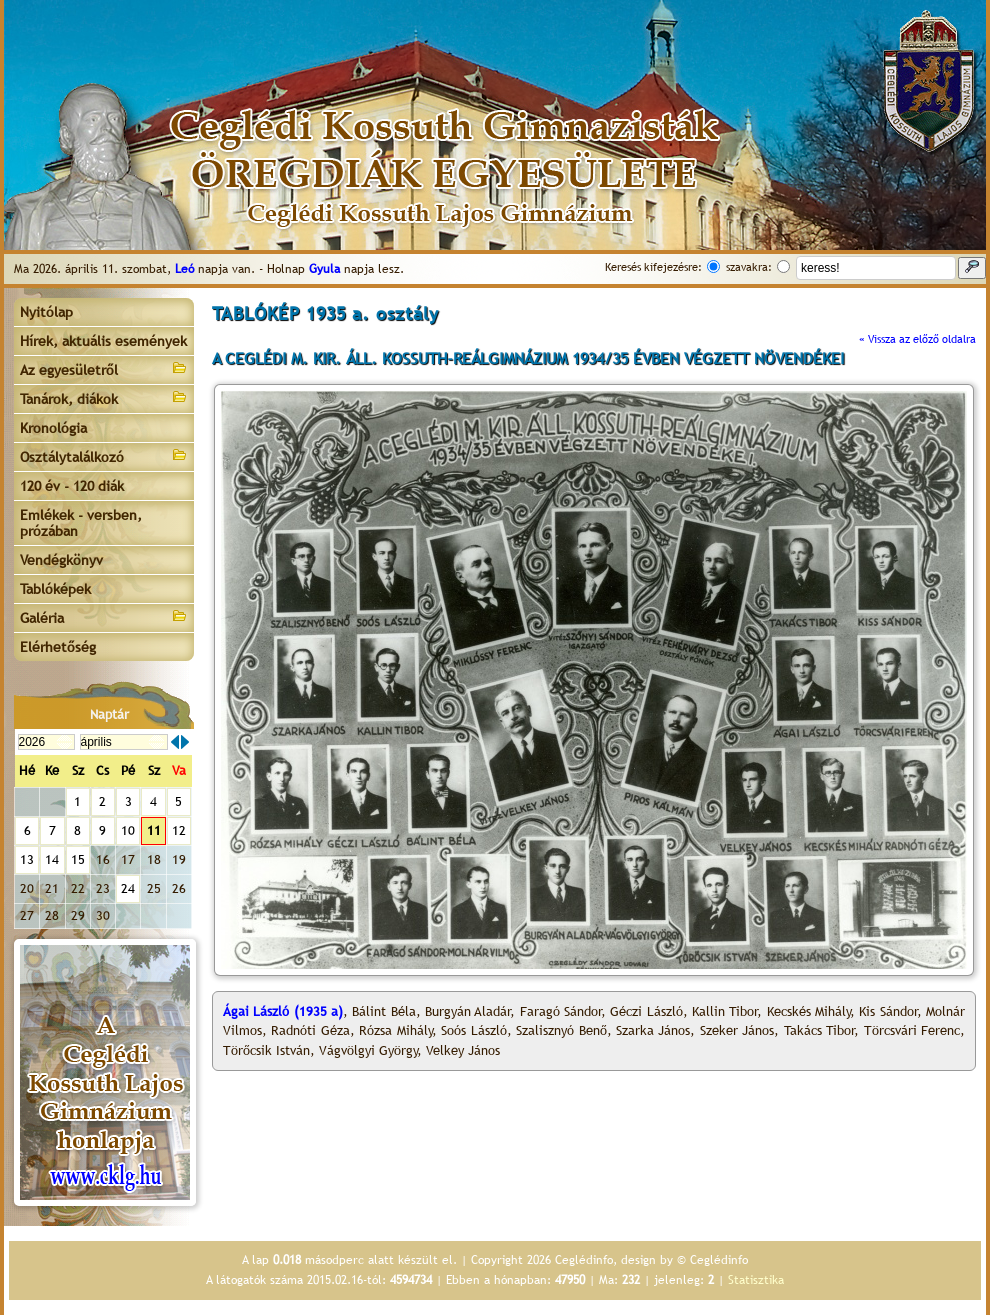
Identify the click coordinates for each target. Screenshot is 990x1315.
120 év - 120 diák (72, 486)
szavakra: (749, 267)
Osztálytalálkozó (104, 455)
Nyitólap (46, 312)
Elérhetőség (58, 647)
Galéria (104, 616)
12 (179, 830)
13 (27, 859)
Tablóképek (55, 589)
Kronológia (53, 428)
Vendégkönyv (61, 560)
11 (154, 830)
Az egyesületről (104, 368)
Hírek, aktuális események (103, 341)
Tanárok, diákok (104, 397)
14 (52, 859)
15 (78, 859)
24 (128, 888)
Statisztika (756, 1280)
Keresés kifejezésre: (653, 267)
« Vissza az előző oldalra (917, 339)
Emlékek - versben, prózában (81, 523)
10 (128, 830)
